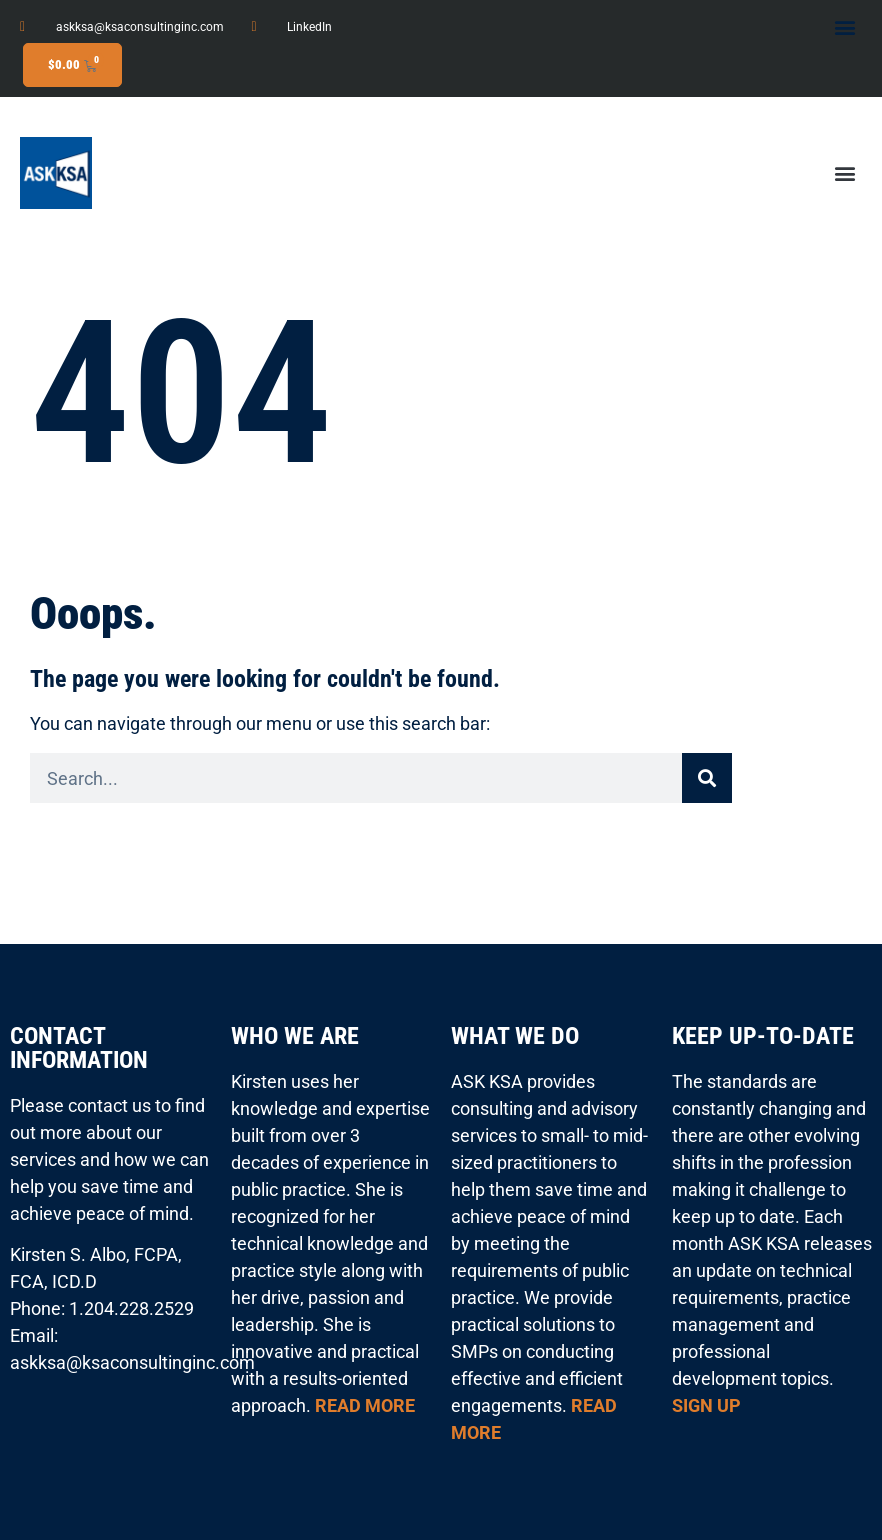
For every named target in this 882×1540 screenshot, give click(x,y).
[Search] (707, 778)
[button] (845, 26)
